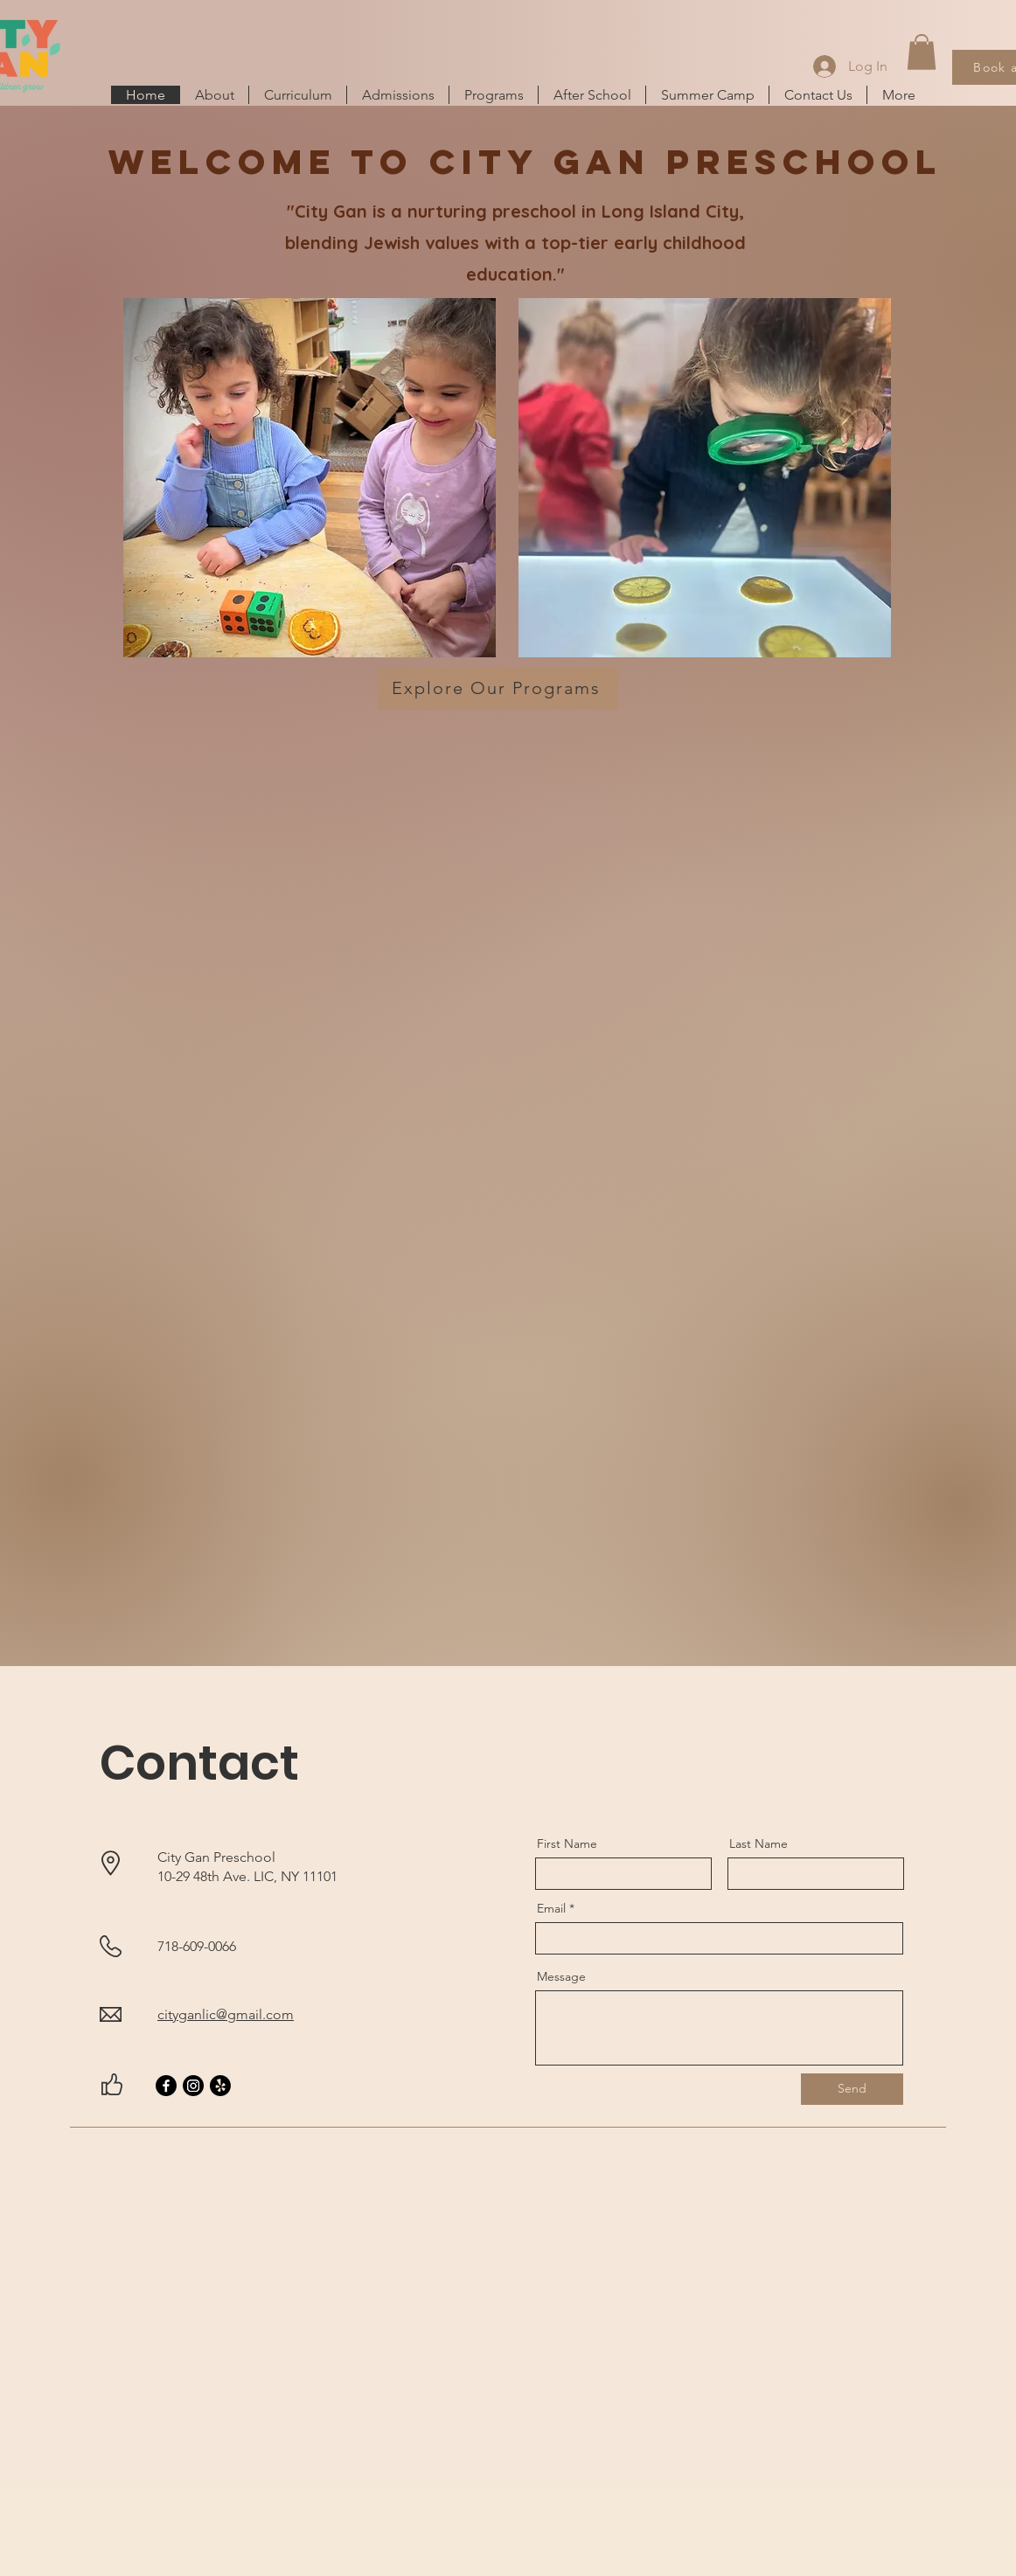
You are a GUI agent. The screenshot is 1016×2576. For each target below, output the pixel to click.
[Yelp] (220, 2085)
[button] (921, 52)
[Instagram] (193, 2085)
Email (551, 1908)
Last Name (758, 1843)
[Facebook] (166, 2085)
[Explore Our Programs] (498, 688)
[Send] (852, 2089)
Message (561, 1976)
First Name (567, 1843)
